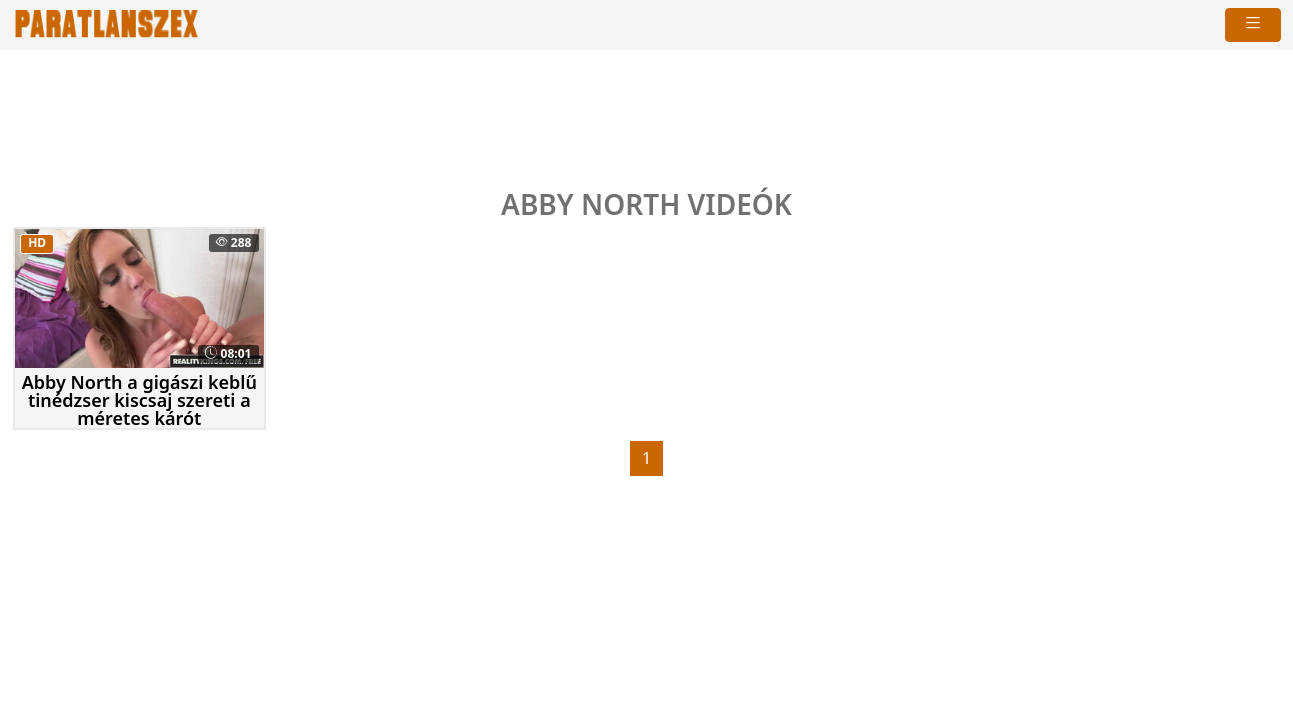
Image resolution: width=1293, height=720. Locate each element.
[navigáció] (1253, 25)
